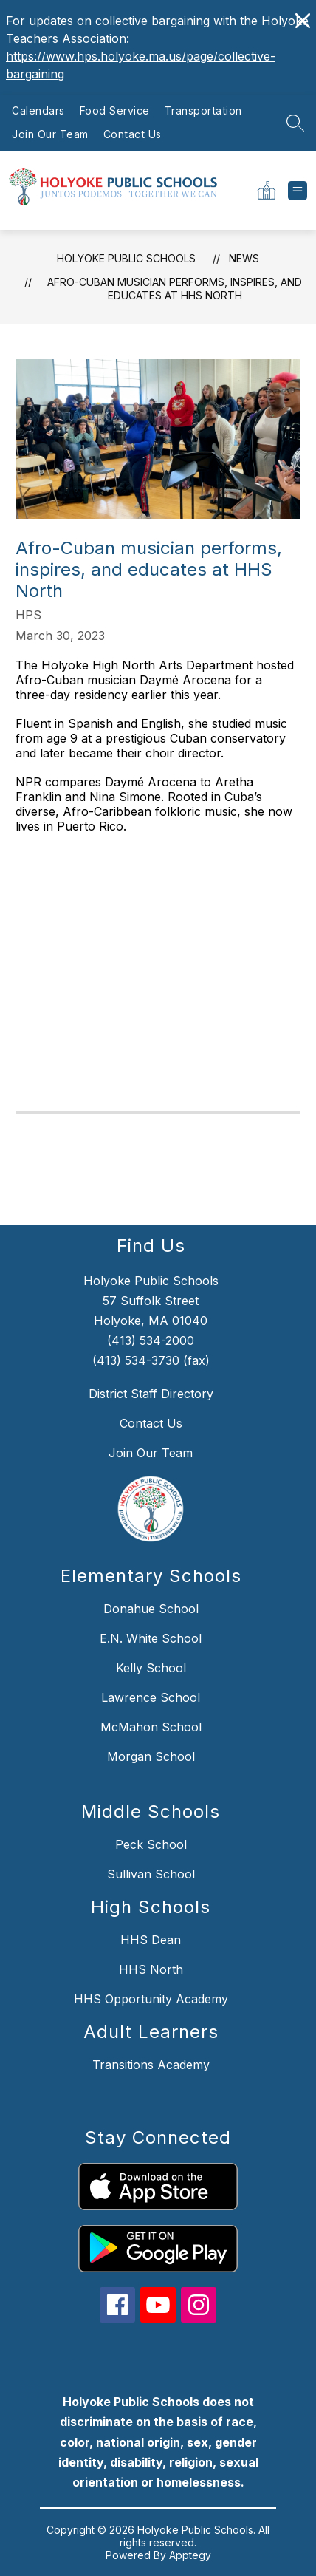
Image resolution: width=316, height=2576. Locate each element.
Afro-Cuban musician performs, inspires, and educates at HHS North (174, 288)
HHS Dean (150, 1939)
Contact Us (132, 134)
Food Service (115, 110)
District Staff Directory (151, 1393)
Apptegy (190, 2555)
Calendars (38, 110)
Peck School (151, 1844)
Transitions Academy (151, 2064)
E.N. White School (151, 1638)
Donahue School (151, 1608)
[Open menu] (297, 190)
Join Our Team (50, 134)
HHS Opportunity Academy (151, 1998)
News (244, 258)
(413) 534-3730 (135, 1360)
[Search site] (295, 123)
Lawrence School (150, 1697)
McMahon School (151, 1727)
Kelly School (151, 1667)
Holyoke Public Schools (126, 258)
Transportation (203, 110)
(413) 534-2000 (150, 1340)
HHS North (151, 1969)
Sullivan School (151, 1874)
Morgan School (151, 1756)
